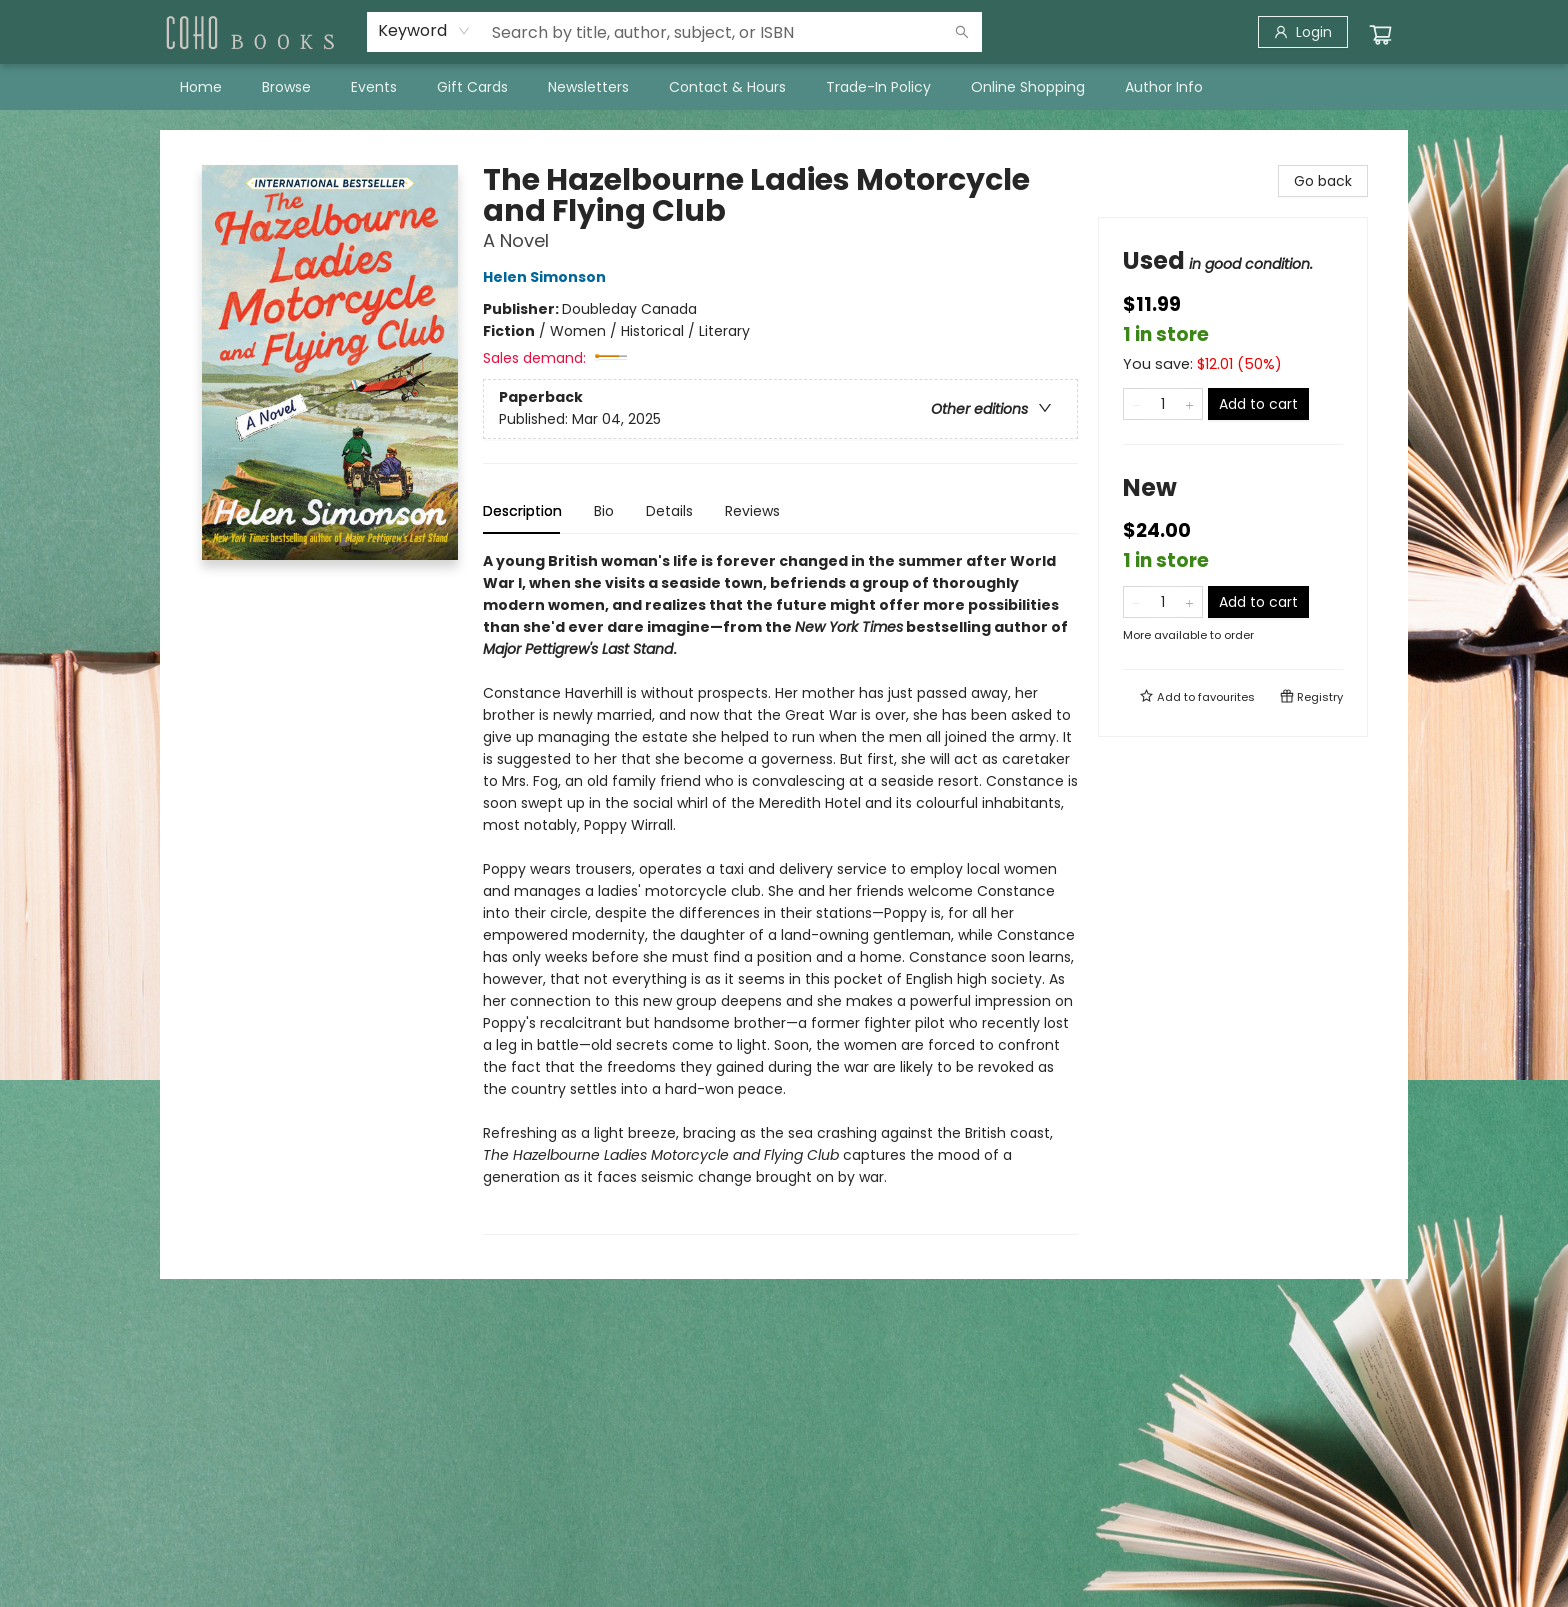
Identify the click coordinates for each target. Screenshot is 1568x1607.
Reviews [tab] (752, 511)
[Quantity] (1163, 404)
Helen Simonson (547, 277)
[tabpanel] (780, 892)
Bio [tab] (604, 511)
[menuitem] (201, 87)
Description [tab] (522, 511)
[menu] (784, 87)
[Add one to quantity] (1189, 404)
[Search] (962, 32)
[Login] (1303, 32)
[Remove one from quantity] (1136, 404)
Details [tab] (669, 511)
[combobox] (424, 31)
